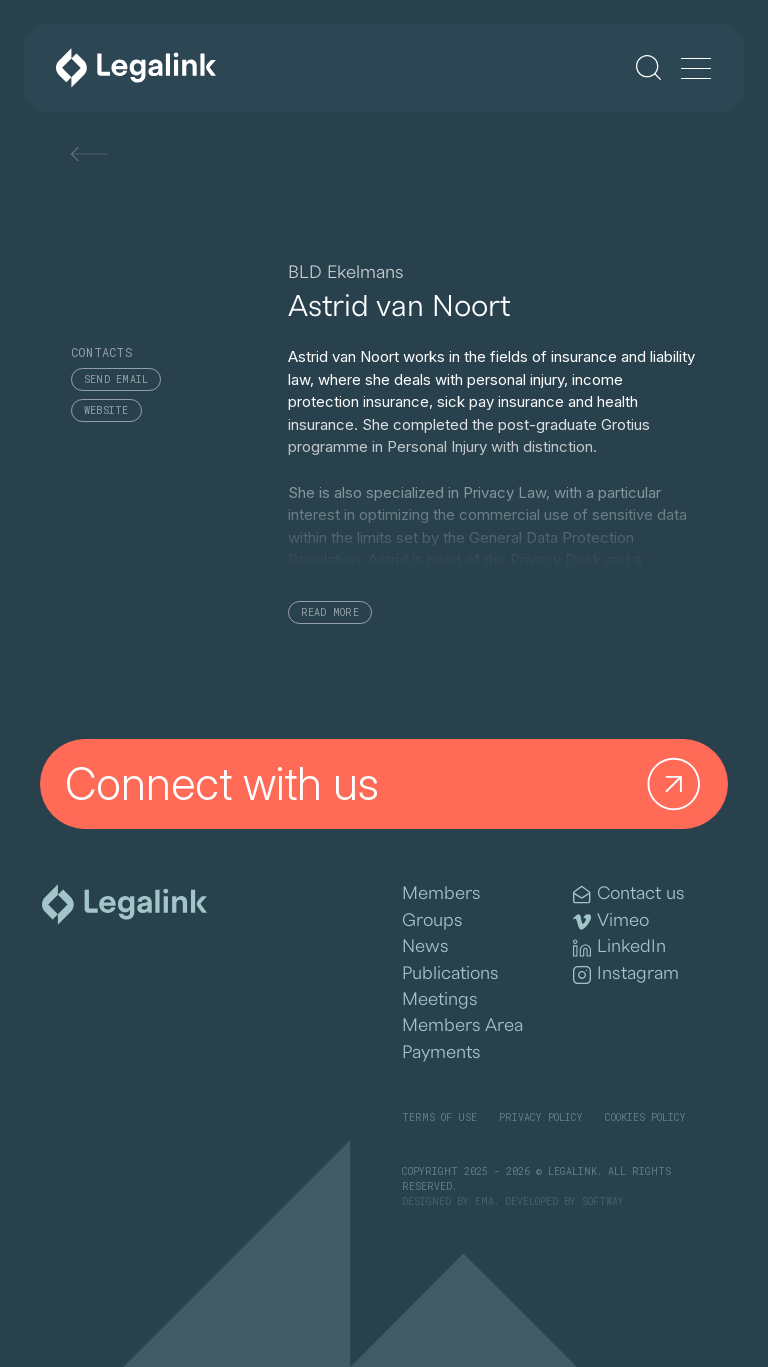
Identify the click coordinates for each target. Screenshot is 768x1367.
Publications (450, 973)
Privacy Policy (541, 1117)
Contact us (629, 894)
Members (441, 893)
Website (106, 410)
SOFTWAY (603, 1201)
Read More (330, 612)
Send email (116, 379)
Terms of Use (439, 1117)
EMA (484, 1201)
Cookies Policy (645, 1117)
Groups (432, 920)
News (425, 946)
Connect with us (388, 784)
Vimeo (611, 921)
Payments (441, 1052)
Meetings (440, 999)
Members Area (462, 1025)
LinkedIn (619, 947)
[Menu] (696, 70)
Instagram (626, 974)
